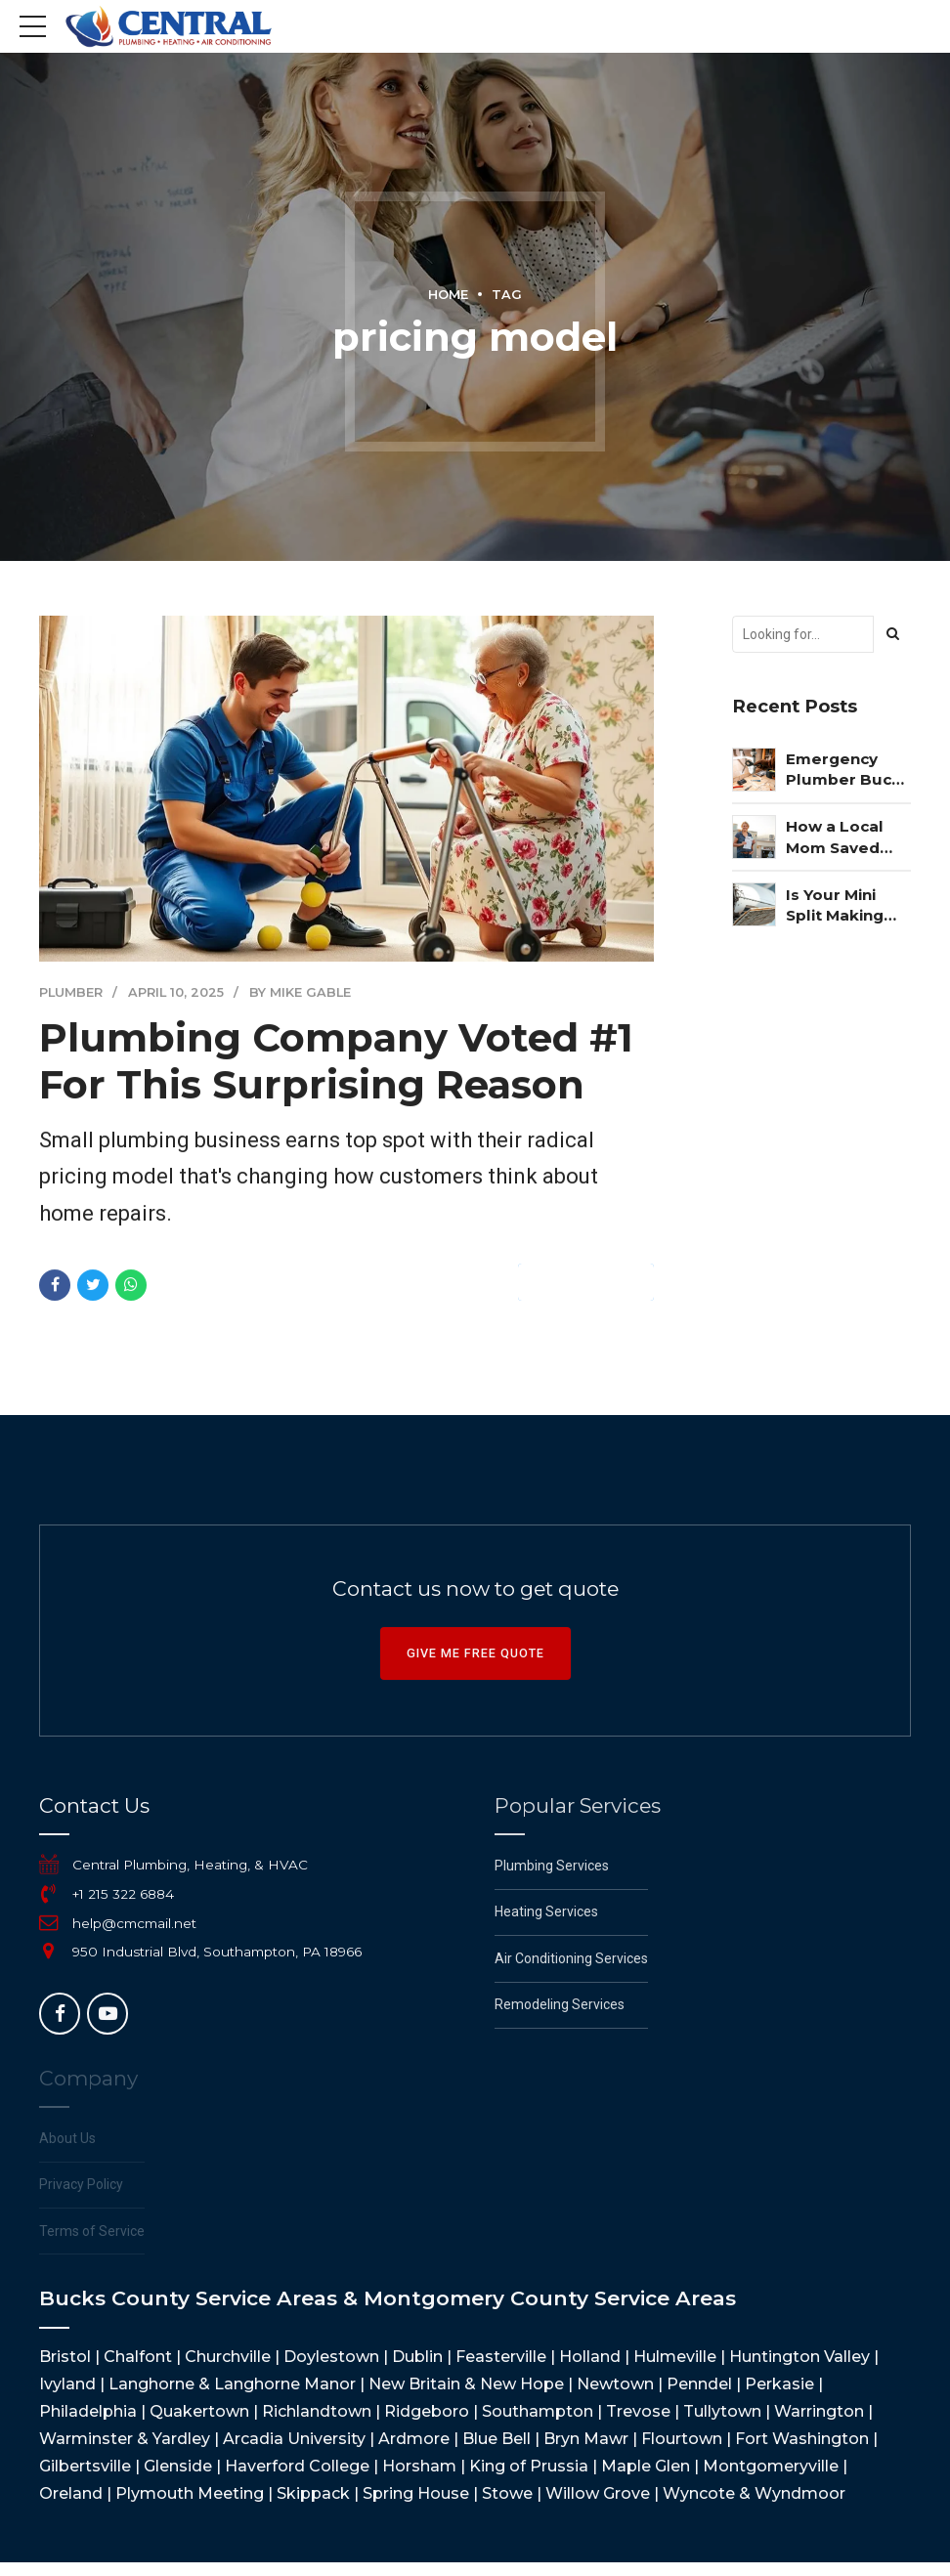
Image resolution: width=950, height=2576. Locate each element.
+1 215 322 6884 (123, 1894)
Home (448, 294)
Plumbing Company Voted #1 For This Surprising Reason (336, 1061)
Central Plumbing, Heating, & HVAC (190, 1864)
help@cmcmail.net (134, 1923)
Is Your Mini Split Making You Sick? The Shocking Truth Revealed (847, 905)
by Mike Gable (300, 993)
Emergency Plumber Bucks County (848, 770)
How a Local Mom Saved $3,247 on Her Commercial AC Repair (848, 837)
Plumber (71, 993)
